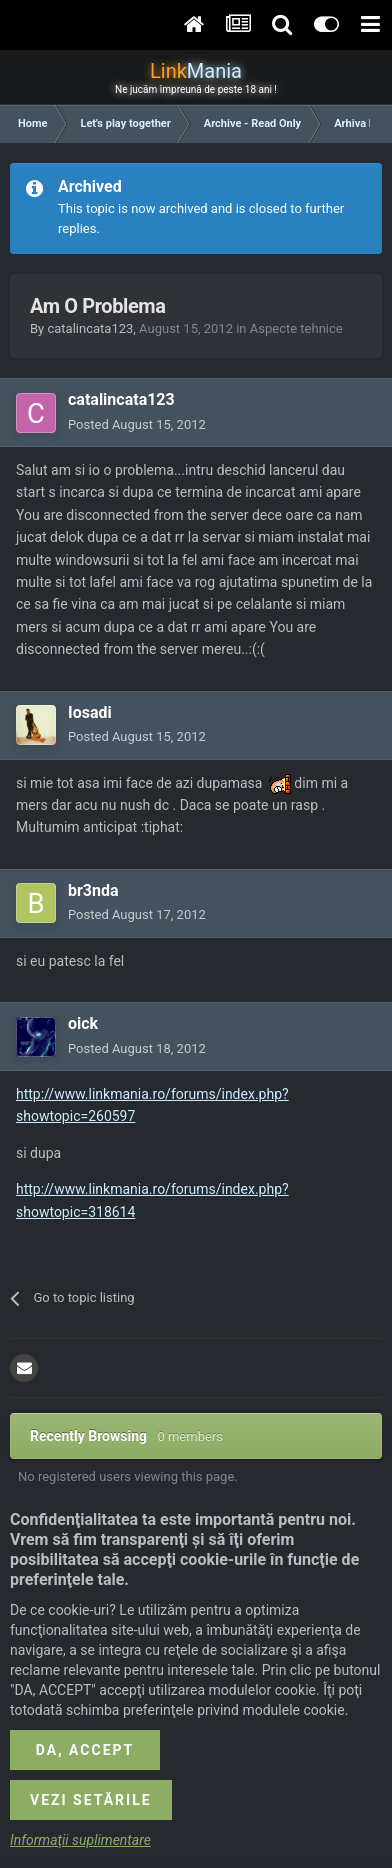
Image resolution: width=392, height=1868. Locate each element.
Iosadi (90, 712)
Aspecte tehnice (296, 328)
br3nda (93, 890)
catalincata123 (90, 328)
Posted (137, 424)
